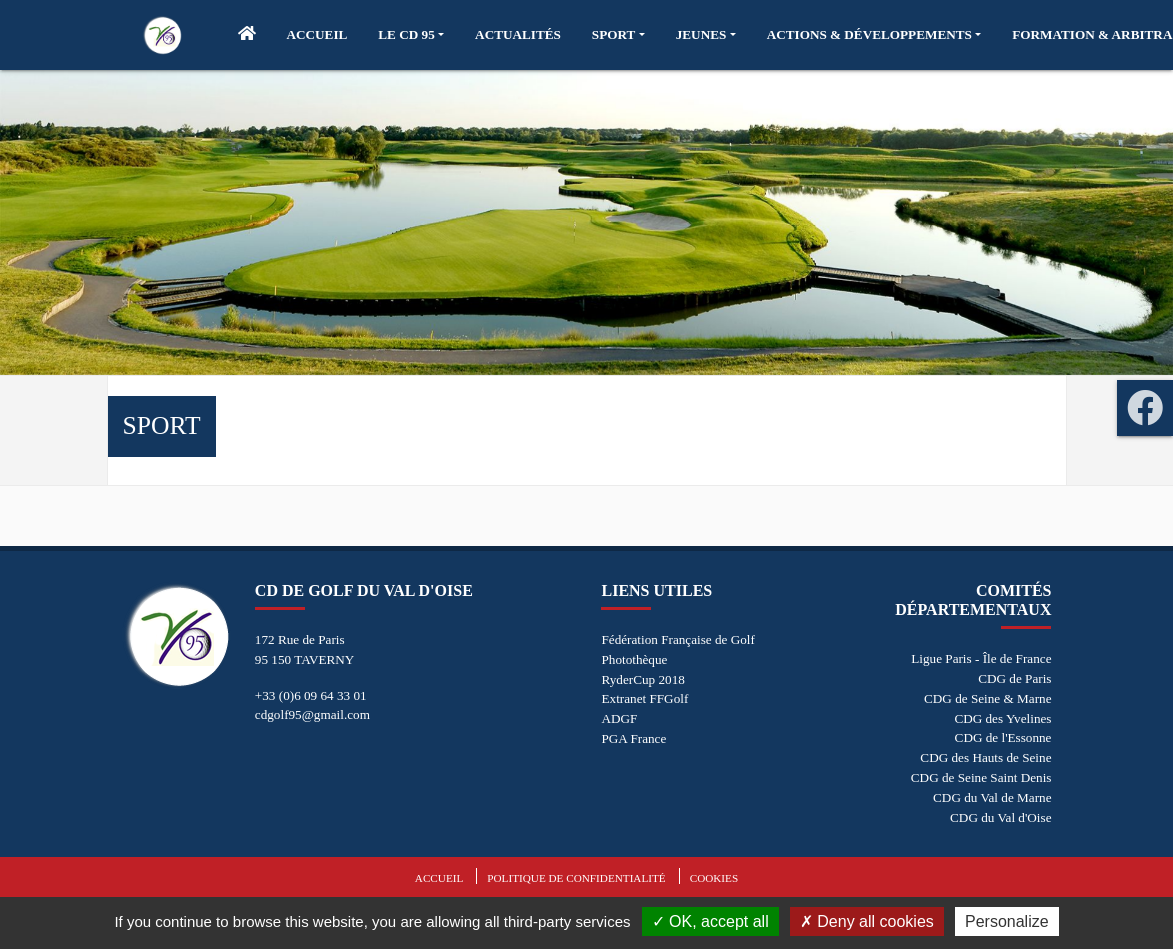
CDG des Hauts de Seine (985, 757)
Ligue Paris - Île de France (981, 658)
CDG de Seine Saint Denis (981, 777)
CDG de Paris (1014, 678)
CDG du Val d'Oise (1000, 817)
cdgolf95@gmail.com (312, 714)
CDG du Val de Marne (992, 797)
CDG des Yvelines (1002, 718)
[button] (411, 35)
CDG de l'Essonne (1003, 737)
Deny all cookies (867, 921)
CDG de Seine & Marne (987, 698)
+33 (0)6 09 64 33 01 (311, 695)
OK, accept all (710, 921)
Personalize (1007, 921)
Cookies (714, 878)
